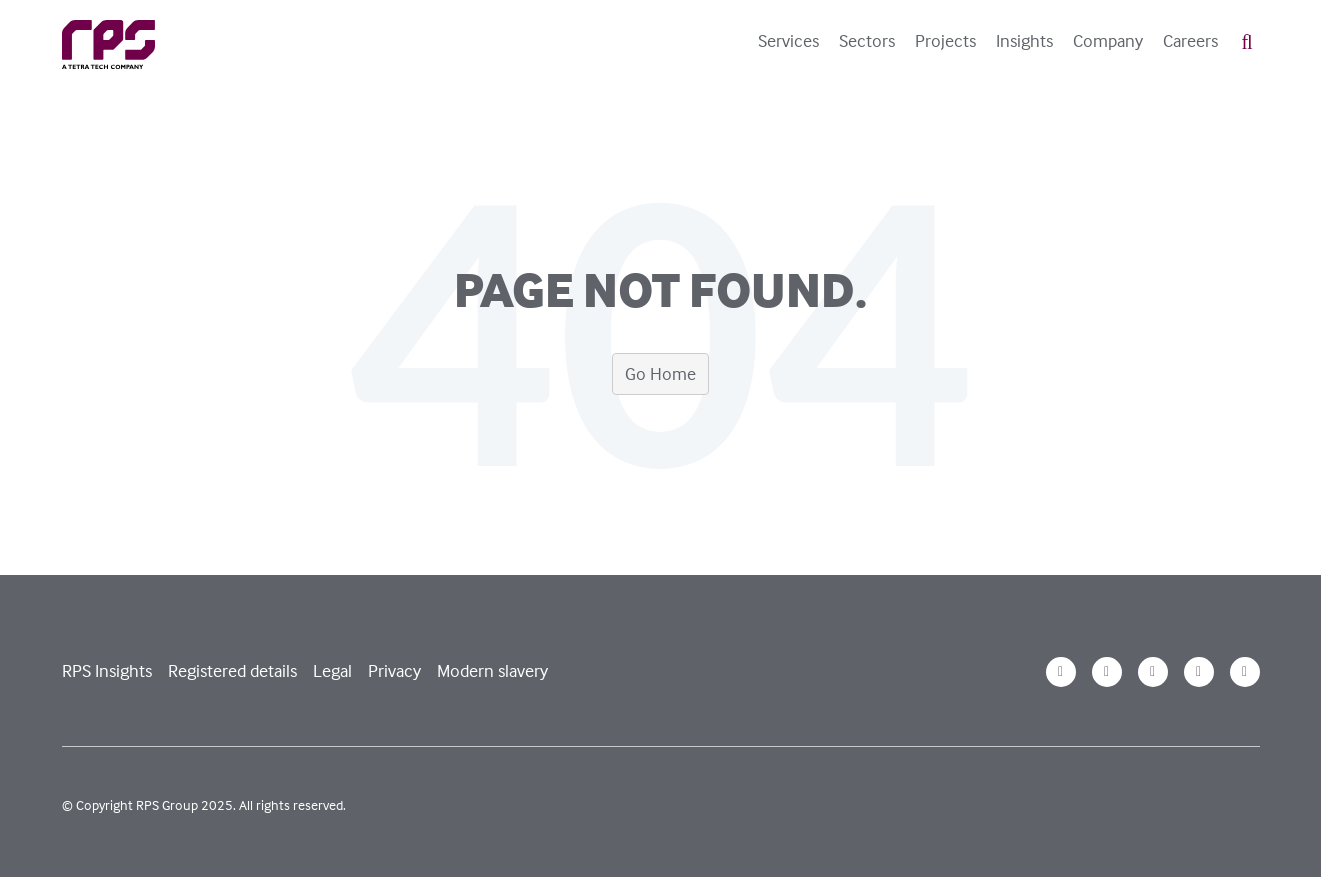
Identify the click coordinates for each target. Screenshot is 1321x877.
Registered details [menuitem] (232, 670)
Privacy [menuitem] (394, 670)
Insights (1024, 41)
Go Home (660, 373)
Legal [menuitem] (332, 670)
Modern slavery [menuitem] (492, 670)
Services (788, 41)
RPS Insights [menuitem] (107, 670)
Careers (1190, 41)
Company (1108, 41)
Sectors (867, 41)
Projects (945, 41)
